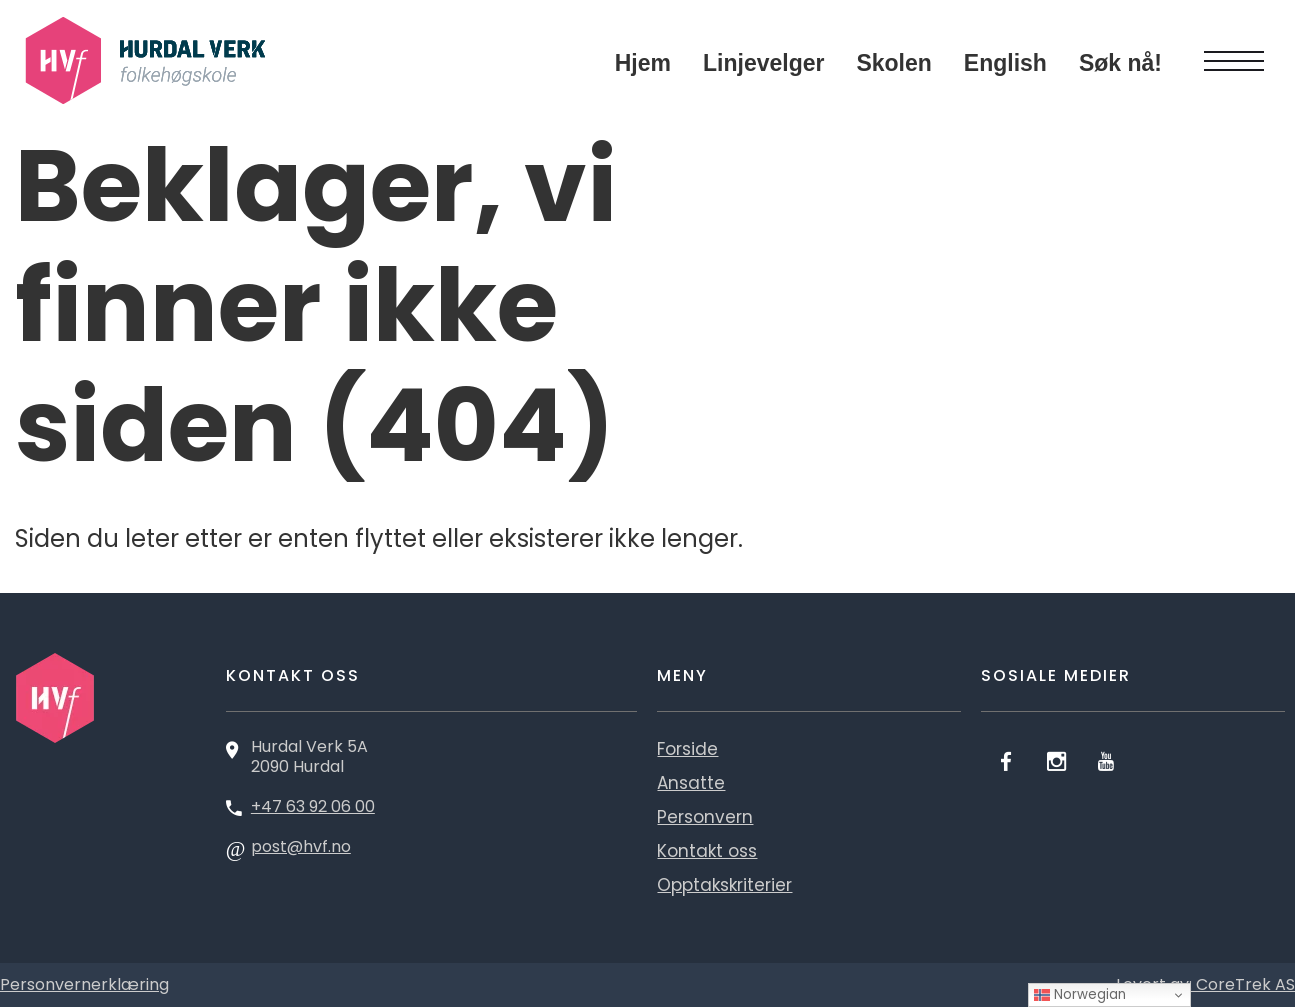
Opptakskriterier (724, 885)
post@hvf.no (301, 846)
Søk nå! (1120, 63)
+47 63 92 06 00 (313, 806)
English (1005, 63)
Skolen (893, 63)
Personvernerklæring (84, 984)
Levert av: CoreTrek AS (1205, 984)
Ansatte (691, 783)
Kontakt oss (707, 851)
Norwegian (1080, 994)
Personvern (705, 817)
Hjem (643, 63)
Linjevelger (763, 63)
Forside (687, 749)
